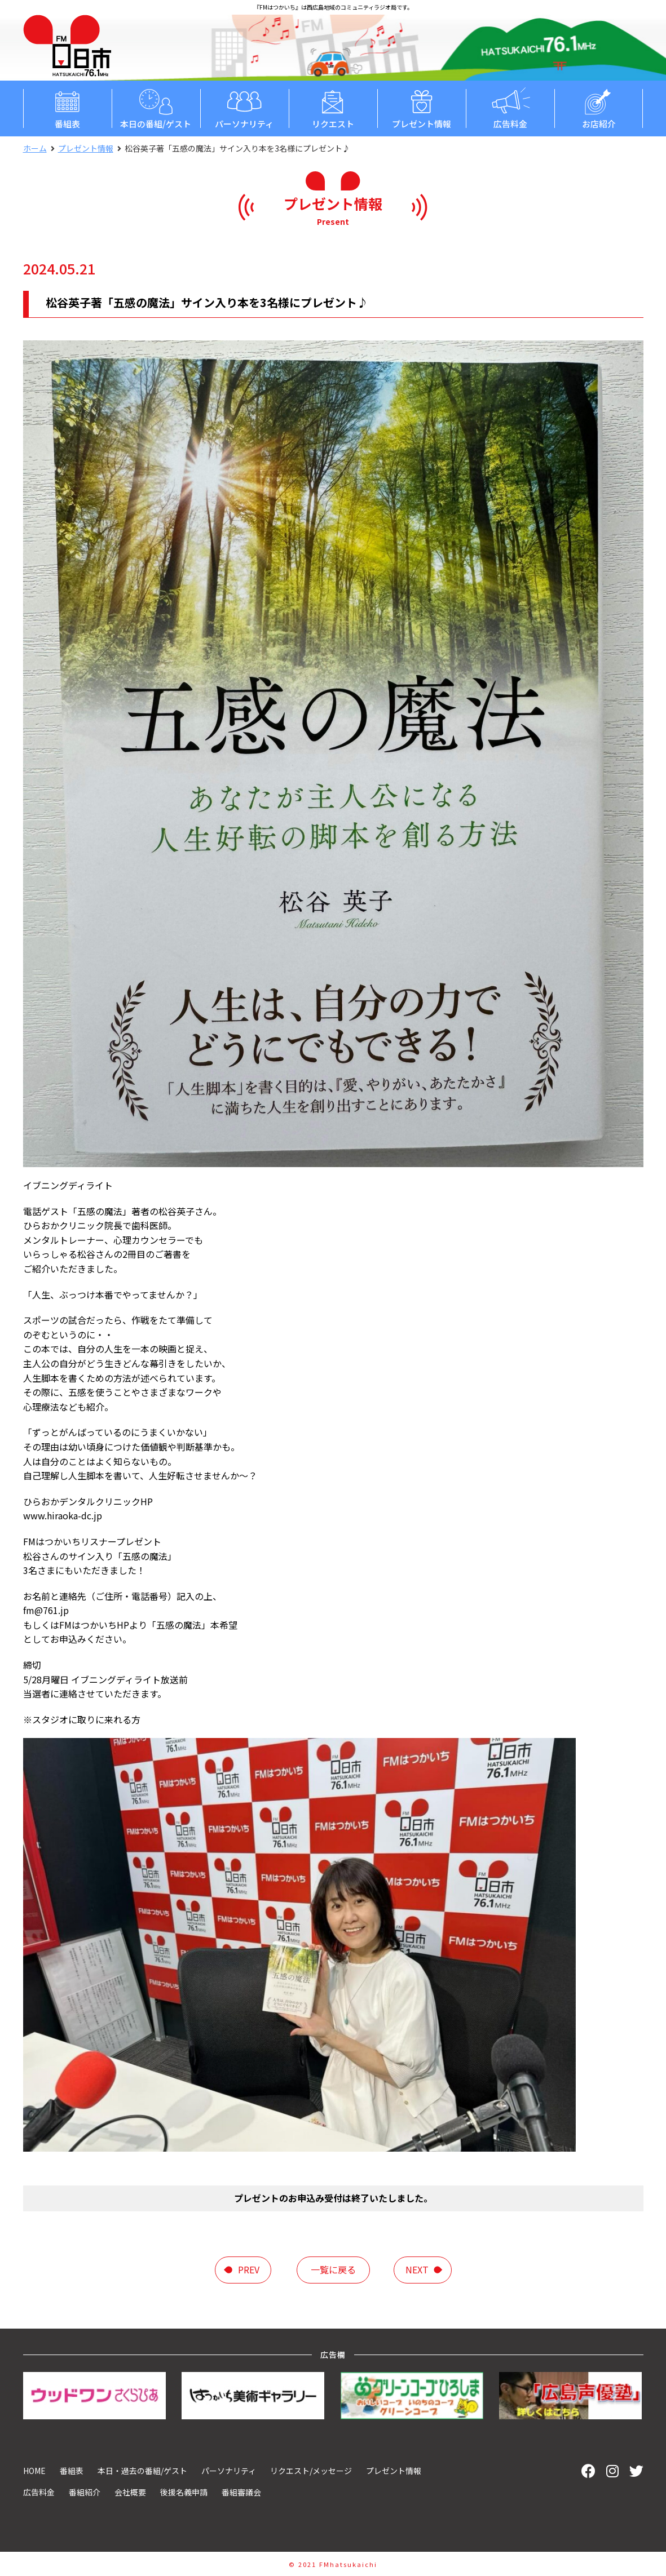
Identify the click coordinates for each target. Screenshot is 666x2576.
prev (248, 2269)
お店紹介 (598, 108)
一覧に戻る (333, 2269)
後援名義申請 (184, 2492)
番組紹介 (84, 2492)
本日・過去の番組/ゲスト (142, 2470)
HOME (34, 2470)
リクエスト (333, 108)
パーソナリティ (244, 108)
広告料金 (510, 108)
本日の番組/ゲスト (155, 108)
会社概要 (130, 2492)
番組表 (67, 108)
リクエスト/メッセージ (311, 2470)
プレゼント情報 (421, 108)
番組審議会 (241, 2492)
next (417, 2269)
